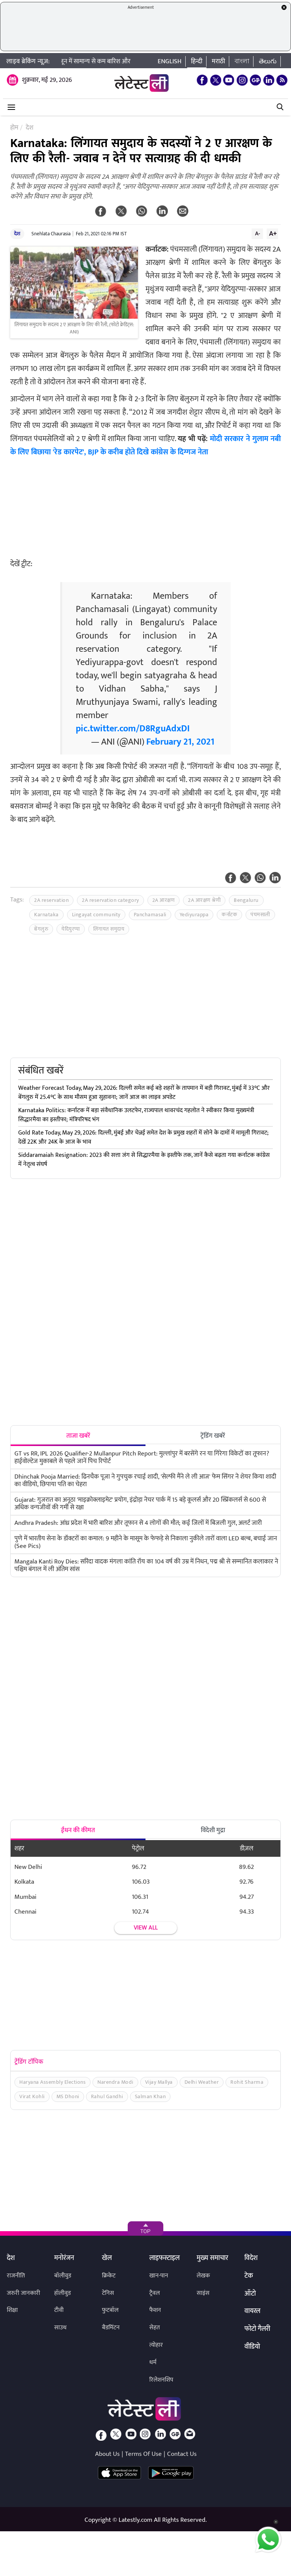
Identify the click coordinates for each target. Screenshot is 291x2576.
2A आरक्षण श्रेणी (204, 900)
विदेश (251, 2258)
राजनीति (16, 2276)
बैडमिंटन (111, 2327)
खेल (107, 2258)
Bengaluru (246, 900)
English (169, 61)
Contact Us (182, 2454)
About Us (107, 2454)
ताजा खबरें (78, 1435)
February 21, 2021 (180, 742)
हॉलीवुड (62, 2293)
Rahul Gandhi (107, 2096)
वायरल (252, 2311)
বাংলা (242, 61)
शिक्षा (12, 2310)
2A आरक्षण (163, 900)
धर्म (152, 2362)
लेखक (203, 2276)
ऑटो (250, 2294)
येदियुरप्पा (70, 929)
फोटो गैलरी (257, 2329)
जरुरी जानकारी (23, 2293)
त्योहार (156, 2345)
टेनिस (108, 2293)
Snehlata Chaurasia (50, 234)
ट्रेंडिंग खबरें (212, 1435)
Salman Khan (150, 2096)
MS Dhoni (67, 2096)
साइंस (203, 2293)
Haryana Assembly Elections (52, 2082)
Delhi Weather (202, 2082)
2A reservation (51, 900)
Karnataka (46, 914)
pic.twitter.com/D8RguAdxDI (133, 728)
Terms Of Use (143, 2454)
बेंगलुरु (41, 929)
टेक (248, 2276)
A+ (273, 233)
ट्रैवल (154, 2293)
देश (17, 233)
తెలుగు (268, 61)
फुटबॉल (110, 2310)
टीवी (59, 2310)
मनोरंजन (64, 2258)
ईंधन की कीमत (78, 1830)
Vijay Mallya (159, 2082)
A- (257, 233)
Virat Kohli (32, 2096)
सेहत (154, 2327)
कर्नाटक (229, 914)
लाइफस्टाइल (164, 2258)
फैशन (155, 2310)
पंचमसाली (260, 914)
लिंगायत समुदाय (109, 929)
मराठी (218, 61)
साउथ (60, 2327)
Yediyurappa (194, 914)
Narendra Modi (115, 2082)
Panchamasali (150, 914)
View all (146, 1928)
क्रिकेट (109, 2276)
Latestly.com (135, 2520)
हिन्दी (196, 61)
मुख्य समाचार (212, 2258)
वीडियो (252, 2347)
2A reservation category (110, 900)
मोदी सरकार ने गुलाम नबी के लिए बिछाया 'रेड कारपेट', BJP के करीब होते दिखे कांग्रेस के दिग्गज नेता (145, 445)
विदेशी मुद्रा (213, 1830)
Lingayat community (96, 914)
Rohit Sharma (246, 2082)
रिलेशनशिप (161, 2380)
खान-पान (158, 2276)
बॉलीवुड (62, 2276)
